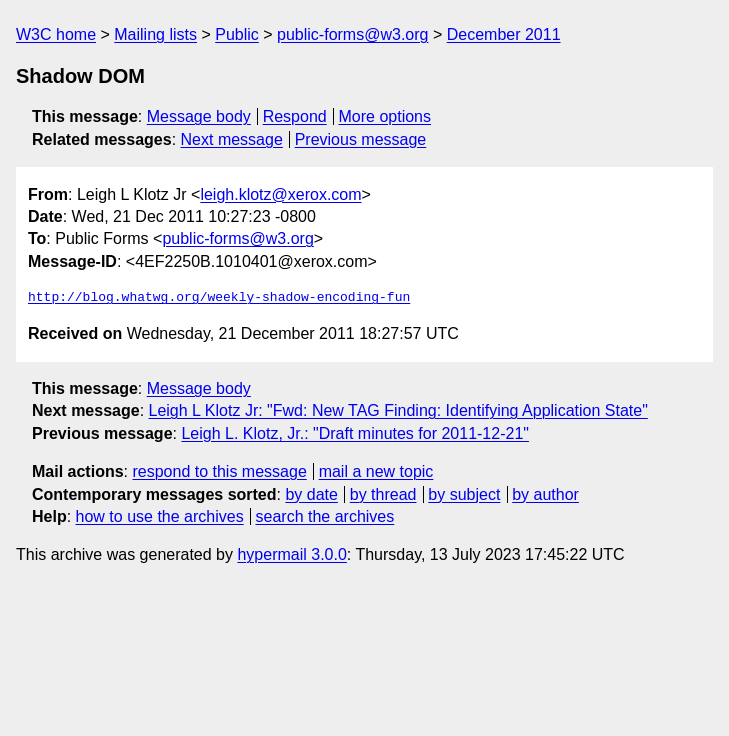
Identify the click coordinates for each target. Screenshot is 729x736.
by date (311, 494)
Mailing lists (155, 34)
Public (237, 34)
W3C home (56, 34)
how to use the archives (160, 516)
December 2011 (504, 34)
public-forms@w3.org (352, 34)
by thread (383, 494)
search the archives (325, 516)
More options (385, 116)
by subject (464, 494)
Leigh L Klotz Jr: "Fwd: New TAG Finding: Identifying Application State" (398, 410)
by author (545, 494)
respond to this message (219, 471)
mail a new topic (376, 471)
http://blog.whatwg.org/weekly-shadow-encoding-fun (219, 298)
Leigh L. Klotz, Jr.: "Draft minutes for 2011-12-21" (355, 433)
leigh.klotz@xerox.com (280, 194)
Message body (199, 116)
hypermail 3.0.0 (291, 554)
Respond (295, 116)
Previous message (361, 139)
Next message (232, 139)
